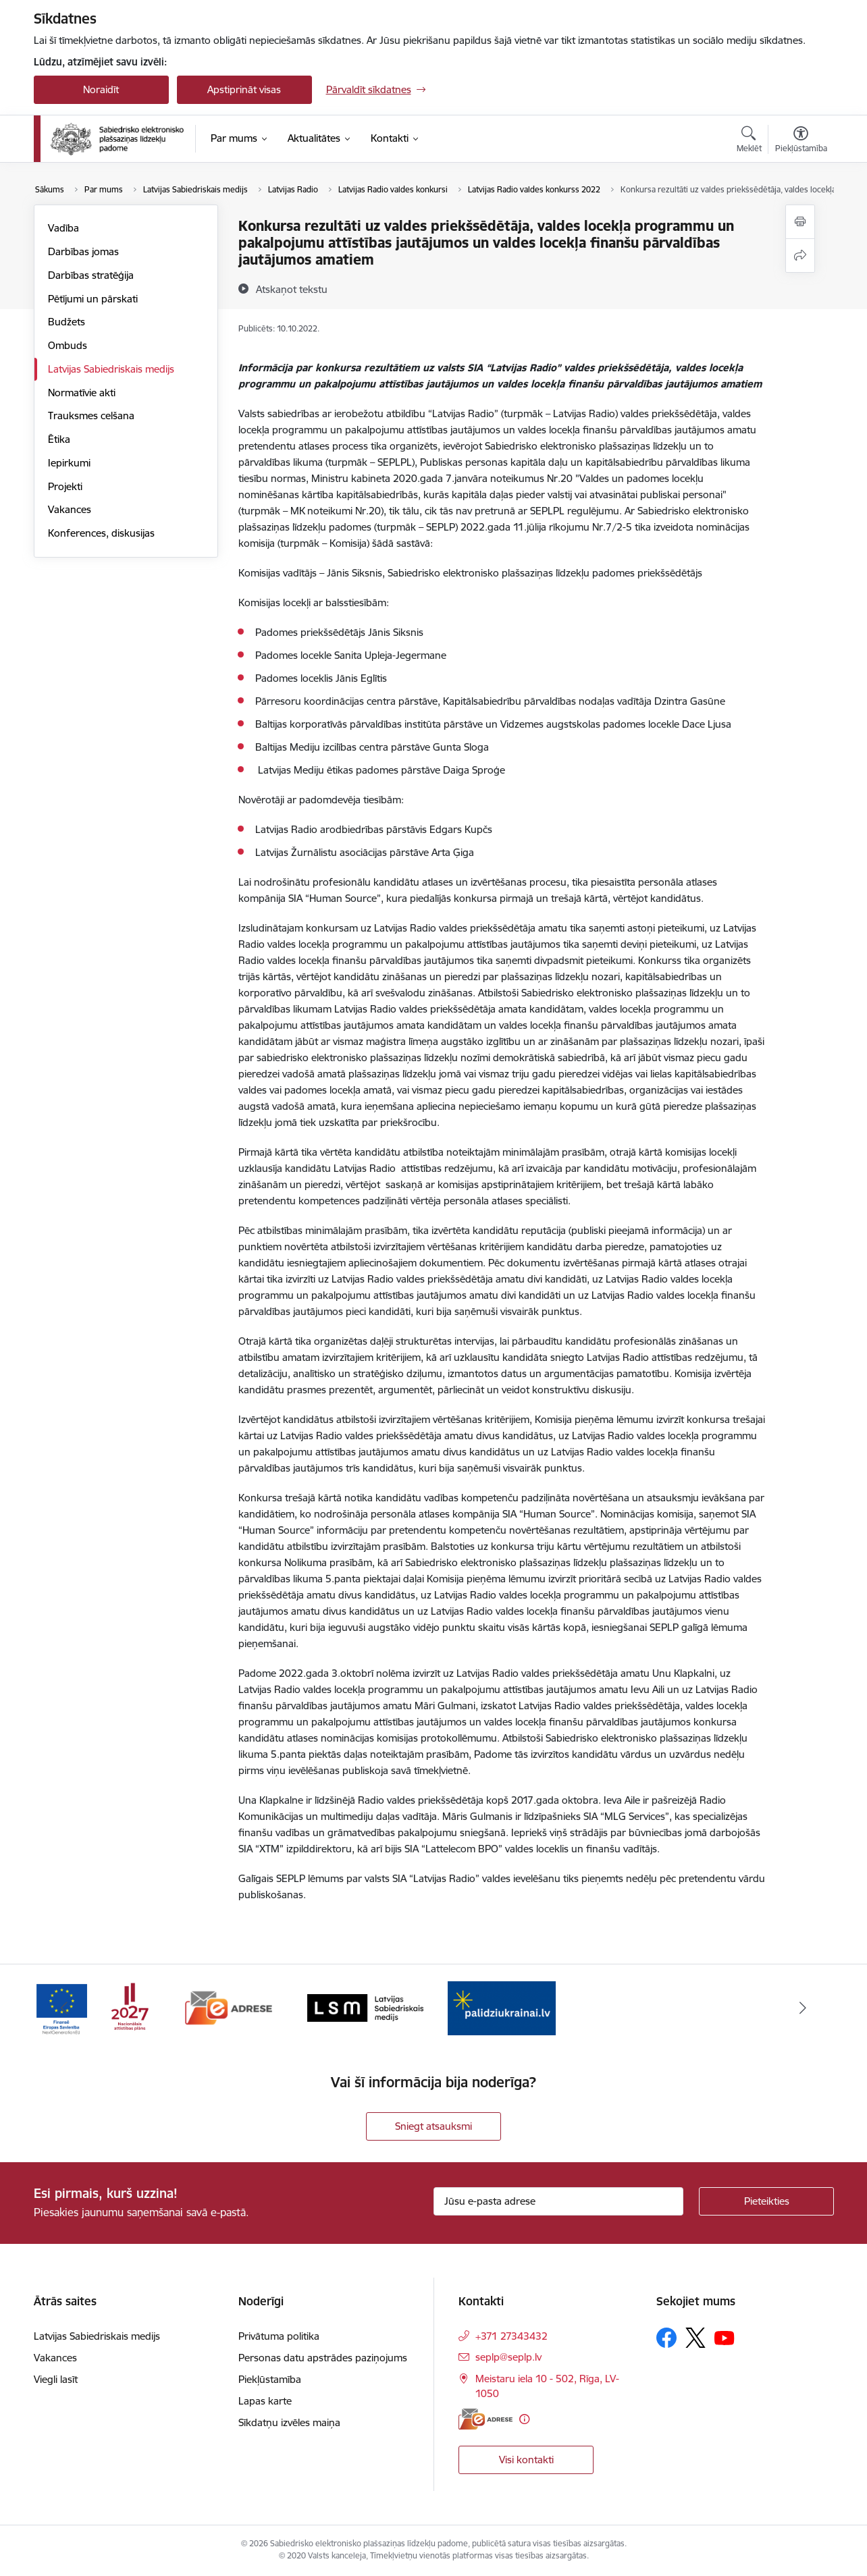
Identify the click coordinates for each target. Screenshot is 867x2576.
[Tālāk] (803, 2008)
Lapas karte (265, 2400)
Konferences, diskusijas (101, 533)
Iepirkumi (69, 462)
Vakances (69, 509)
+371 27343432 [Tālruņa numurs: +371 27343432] (511, 2336)
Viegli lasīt (56, 2379)
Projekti (65, 486)
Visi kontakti (526, 2459)
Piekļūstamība (269, 2379)
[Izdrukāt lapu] (800, 221)
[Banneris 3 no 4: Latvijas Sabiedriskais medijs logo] (365, 2007)
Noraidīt (101, 89)
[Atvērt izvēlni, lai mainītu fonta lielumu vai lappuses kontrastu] (801, 141)
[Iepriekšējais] (65, 2008)
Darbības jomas (83, 251)
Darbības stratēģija (91, 275)
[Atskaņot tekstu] (291, 289)
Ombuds (67, 345)
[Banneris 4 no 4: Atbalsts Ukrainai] (502, 2007)
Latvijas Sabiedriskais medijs (111, 369)
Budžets (66, 321)
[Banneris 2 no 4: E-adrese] (228, 2007)
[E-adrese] (485, 2419)
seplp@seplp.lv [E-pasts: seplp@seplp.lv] (508, 2357)
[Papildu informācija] (524, 2419)
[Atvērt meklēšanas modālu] (749, 141)
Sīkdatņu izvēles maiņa (289, 2422)
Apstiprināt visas (244, 89)
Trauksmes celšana (91, 415)
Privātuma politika (278, 2336)
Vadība (63, 227)
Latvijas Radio (406, 927)
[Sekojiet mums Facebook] (666, 2338)
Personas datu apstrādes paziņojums (322, 2357)
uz (367, 927)
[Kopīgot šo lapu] (800, 255)
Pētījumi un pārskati (93, 298)
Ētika (59, 439)
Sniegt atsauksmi (433, 2126)
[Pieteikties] (766, 2201)
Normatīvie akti (81, 392)
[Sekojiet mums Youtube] (724, 2337)
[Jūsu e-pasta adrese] (558, 2201)
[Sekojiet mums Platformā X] (695, 2338)
